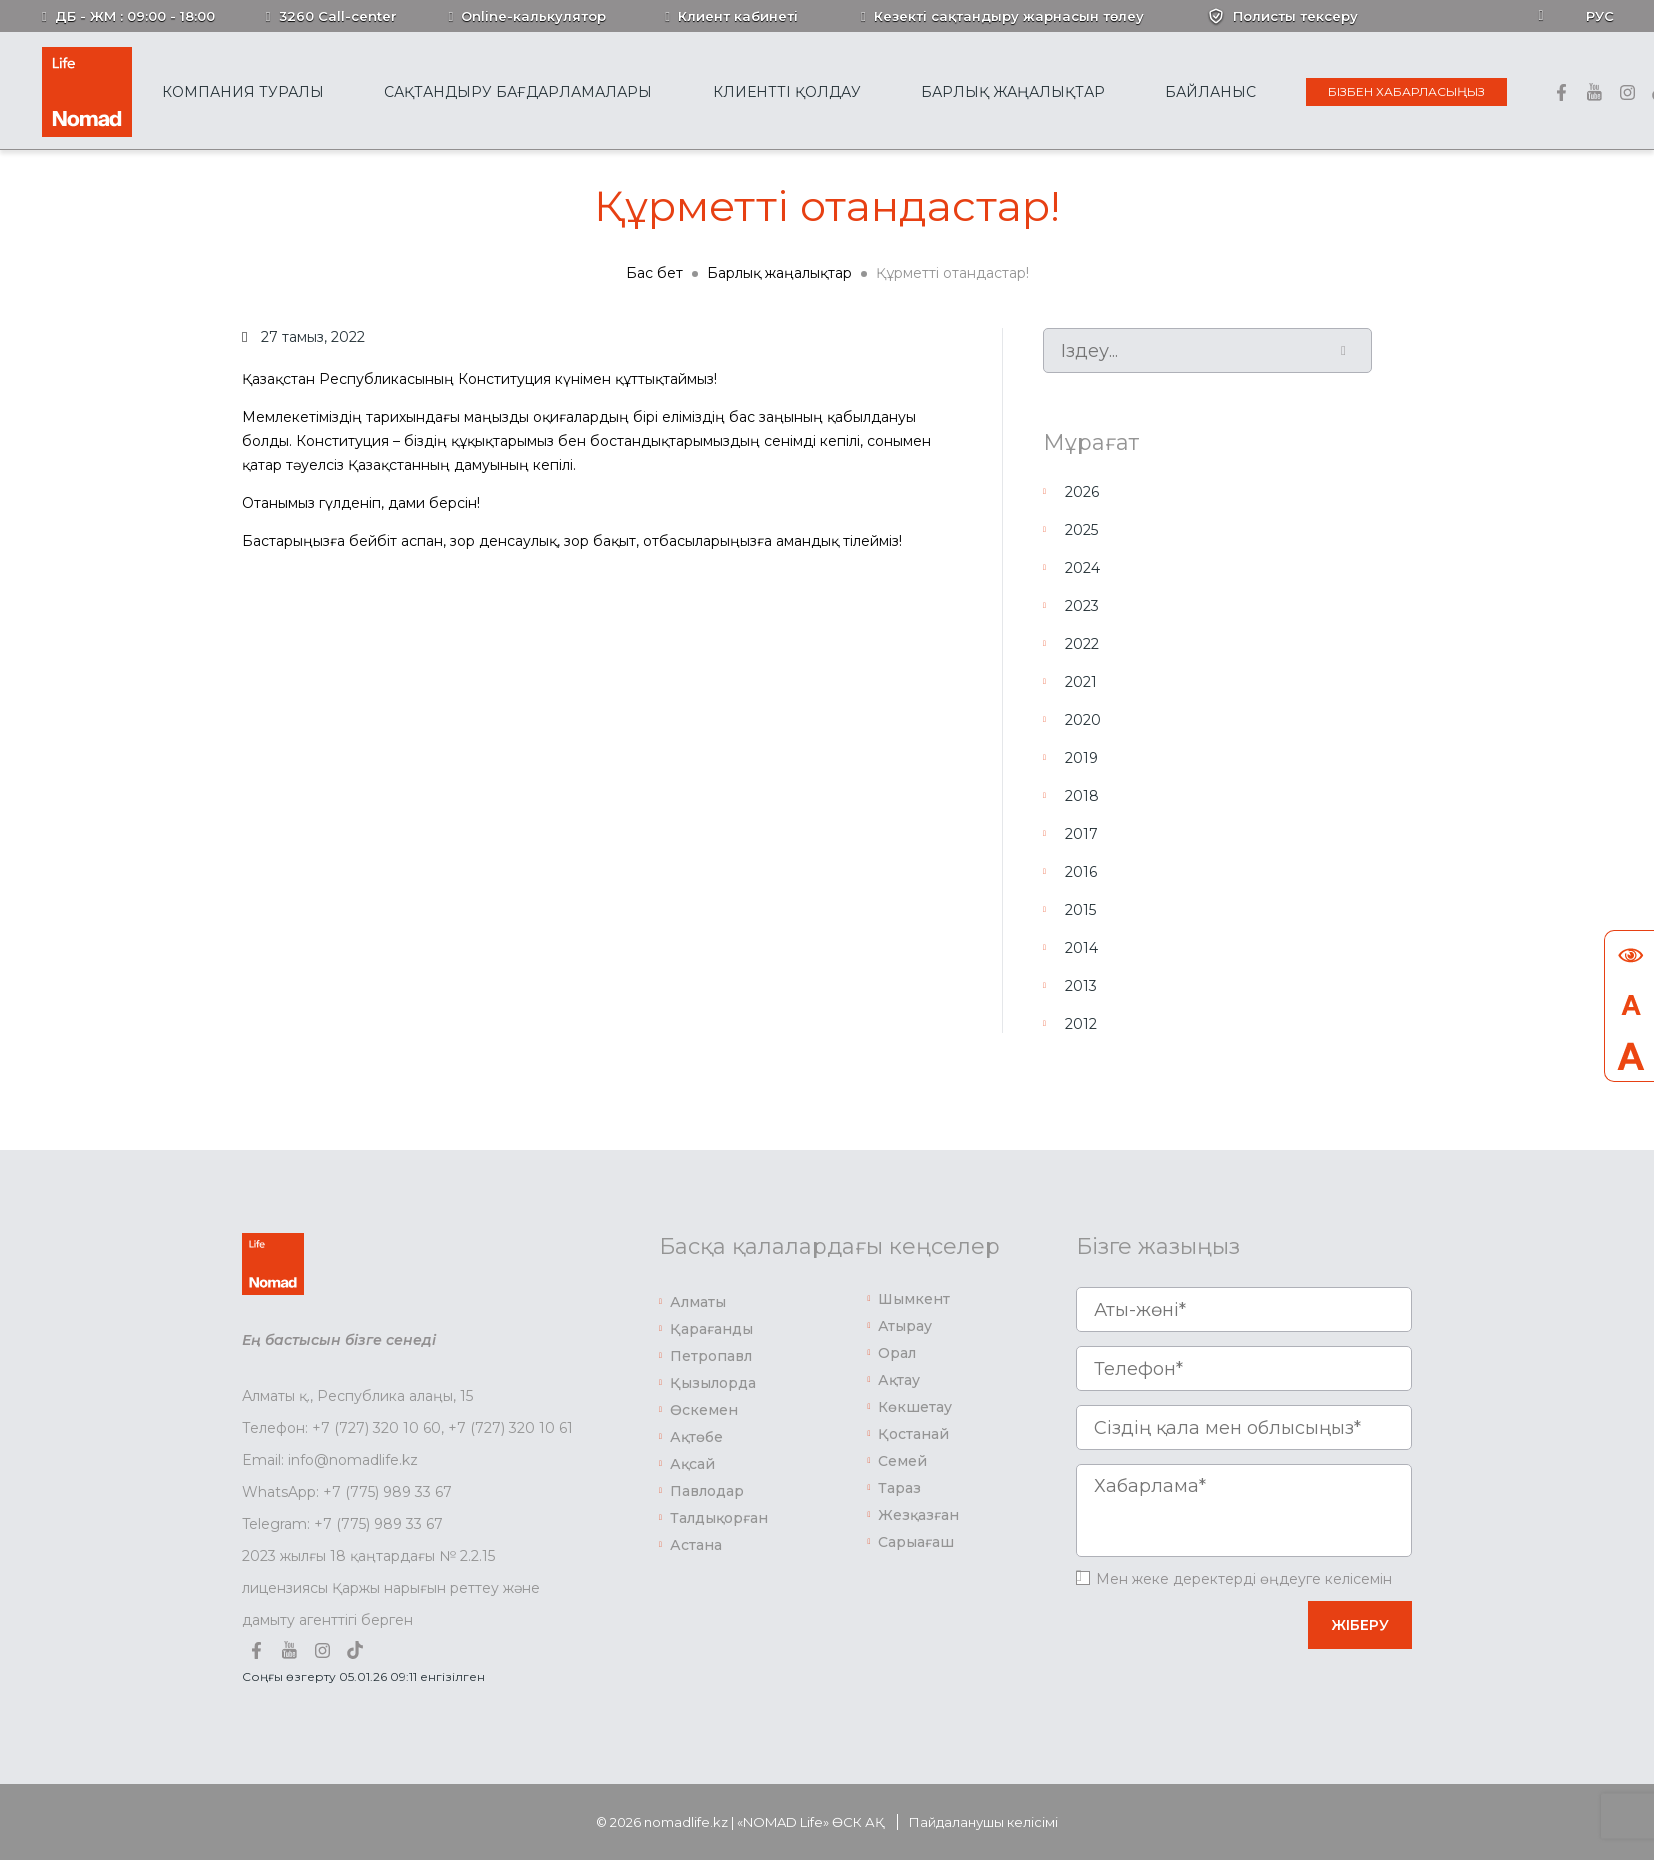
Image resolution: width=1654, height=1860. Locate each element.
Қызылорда (713, 1383)
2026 (1082, 492)
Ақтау (899, 1380)
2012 (1081, 1024)
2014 (1081, 948)
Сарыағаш (916, 1542)
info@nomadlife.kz (353, 1460)
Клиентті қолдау (787, 92)
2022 (1082, 644)
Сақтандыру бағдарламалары (518, 92)
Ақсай (692, 1464)
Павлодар (707, 1491)
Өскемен (704, 1410)
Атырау (905, 1326)
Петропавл (711, 1356)
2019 (1081, 758)
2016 (1081, 872)
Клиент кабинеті (738, 16)
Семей (902, 1461)
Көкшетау (915, 1407)
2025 (1081, 530)
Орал (897, 1353)
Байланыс (1210, 92)
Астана (696, 1545)
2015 (1080, 910)
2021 (1081, 682)
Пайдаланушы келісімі (983, 1822)
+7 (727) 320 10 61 (510, 1428)
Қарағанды (711, 1329)
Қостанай (913, 1434)
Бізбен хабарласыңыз (1406, 91)
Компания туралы (243, 92)
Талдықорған (719, 1518)
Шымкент (914, 1299)
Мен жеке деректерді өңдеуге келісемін (1244, 1579)
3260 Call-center (338, 16)
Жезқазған (918, 1515)
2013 (1081, 986)
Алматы (698, 1302)
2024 (1082, 568)
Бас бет (654, 273)
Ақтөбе (696, 1437)
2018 (1082, 796)
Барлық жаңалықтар (1013, 92)
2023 (1082, 606)
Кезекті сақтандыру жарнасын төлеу (1009, 16)
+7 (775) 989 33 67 (387, 1492)
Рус (1600, 16)
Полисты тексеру (1295, 16)
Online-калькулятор (533, 16)
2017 (1081, 834)
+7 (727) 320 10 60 (376, 1428)
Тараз (899, 1488)
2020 (1083, 720)
